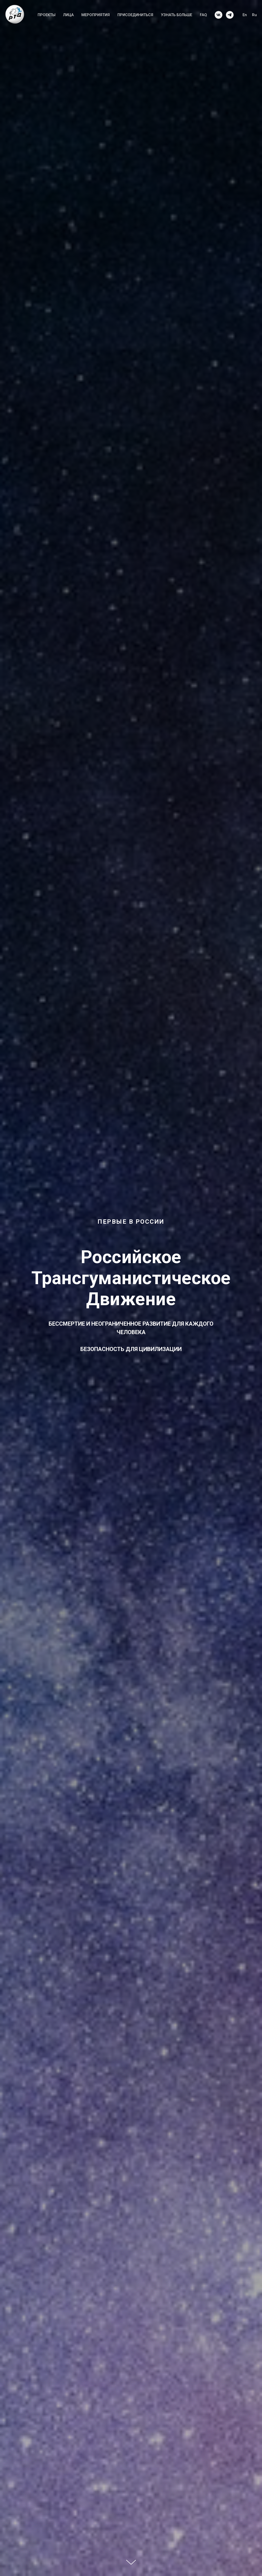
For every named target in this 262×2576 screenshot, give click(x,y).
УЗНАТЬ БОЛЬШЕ (176, 15)
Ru (254, 15)
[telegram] (230, 15)
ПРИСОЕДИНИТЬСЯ (135, 15)
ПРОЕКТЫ (47, 15)
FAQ (203, 15)
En (245, 15)
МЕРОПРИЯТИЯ (95, 15)
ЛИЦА (68, 15)
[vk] (218, 15)
